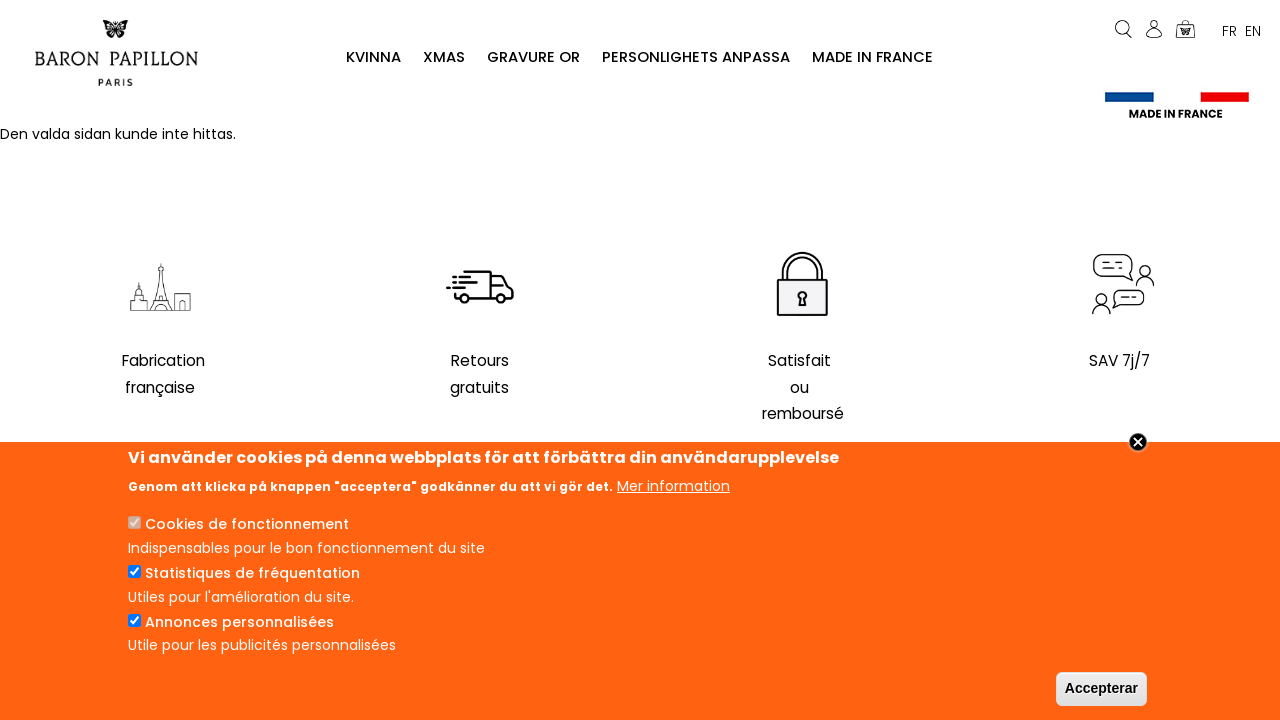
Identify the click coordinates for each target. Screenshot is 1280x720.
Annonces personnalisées (239, 628)
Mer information (673, 492)
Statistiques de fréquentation (252, 580)
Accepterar (1101, 695)
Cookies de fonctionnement (247, 531)
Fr (1229, 31)
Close (1138, 449)
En (1253, 31)
